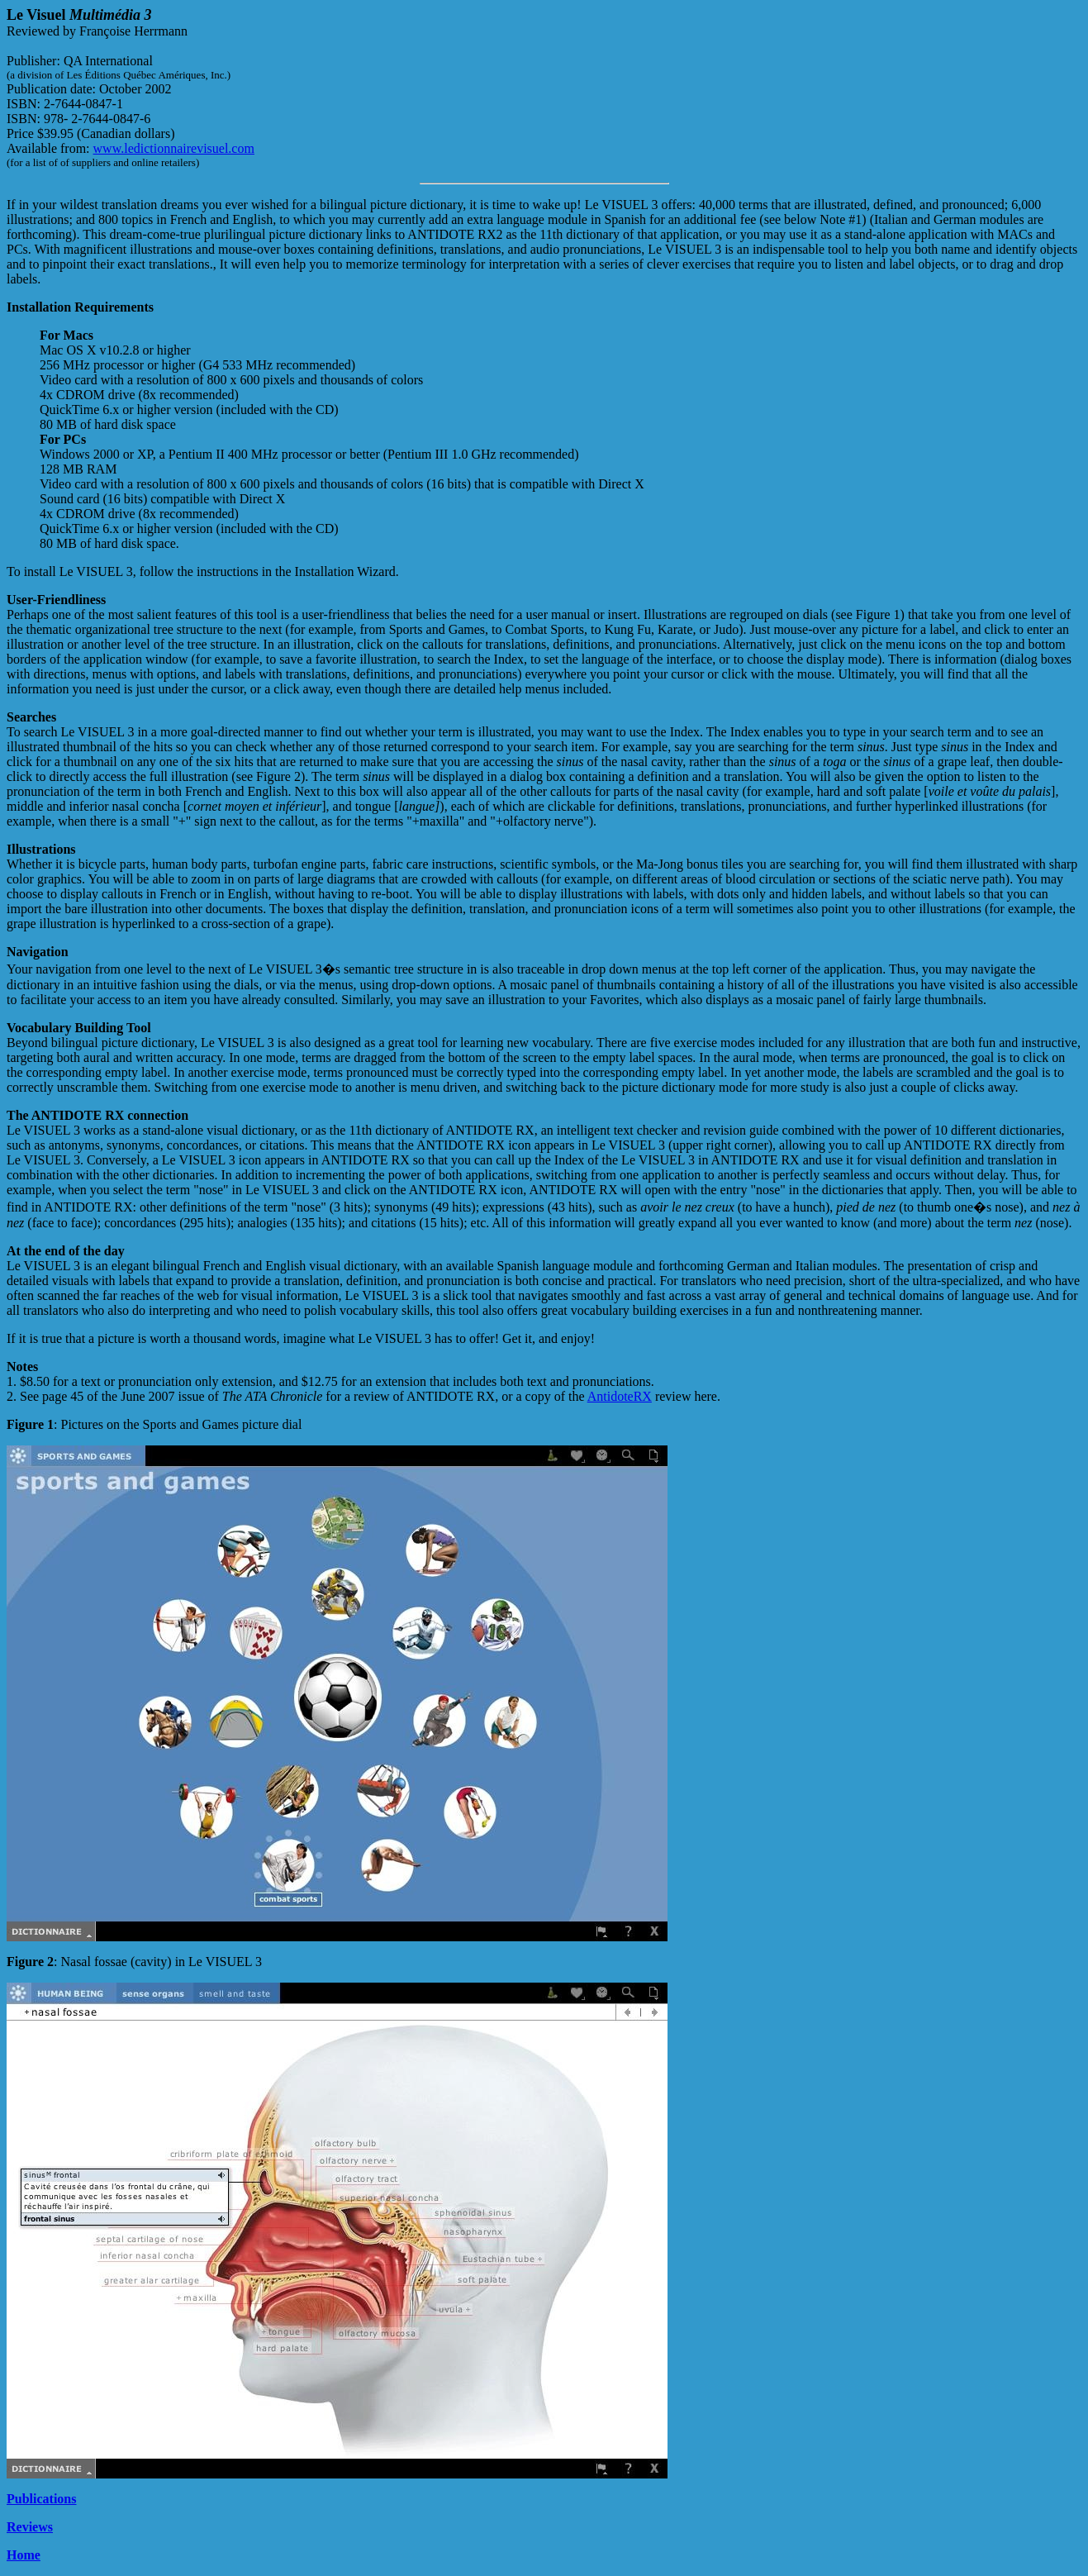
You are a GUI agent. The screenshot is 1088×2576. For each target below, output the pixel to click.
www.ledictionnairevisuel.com (173, 148)
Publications (41, 2499)
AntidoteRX (619, 1396)
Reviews (30, 2527)
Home (23, 2555)
